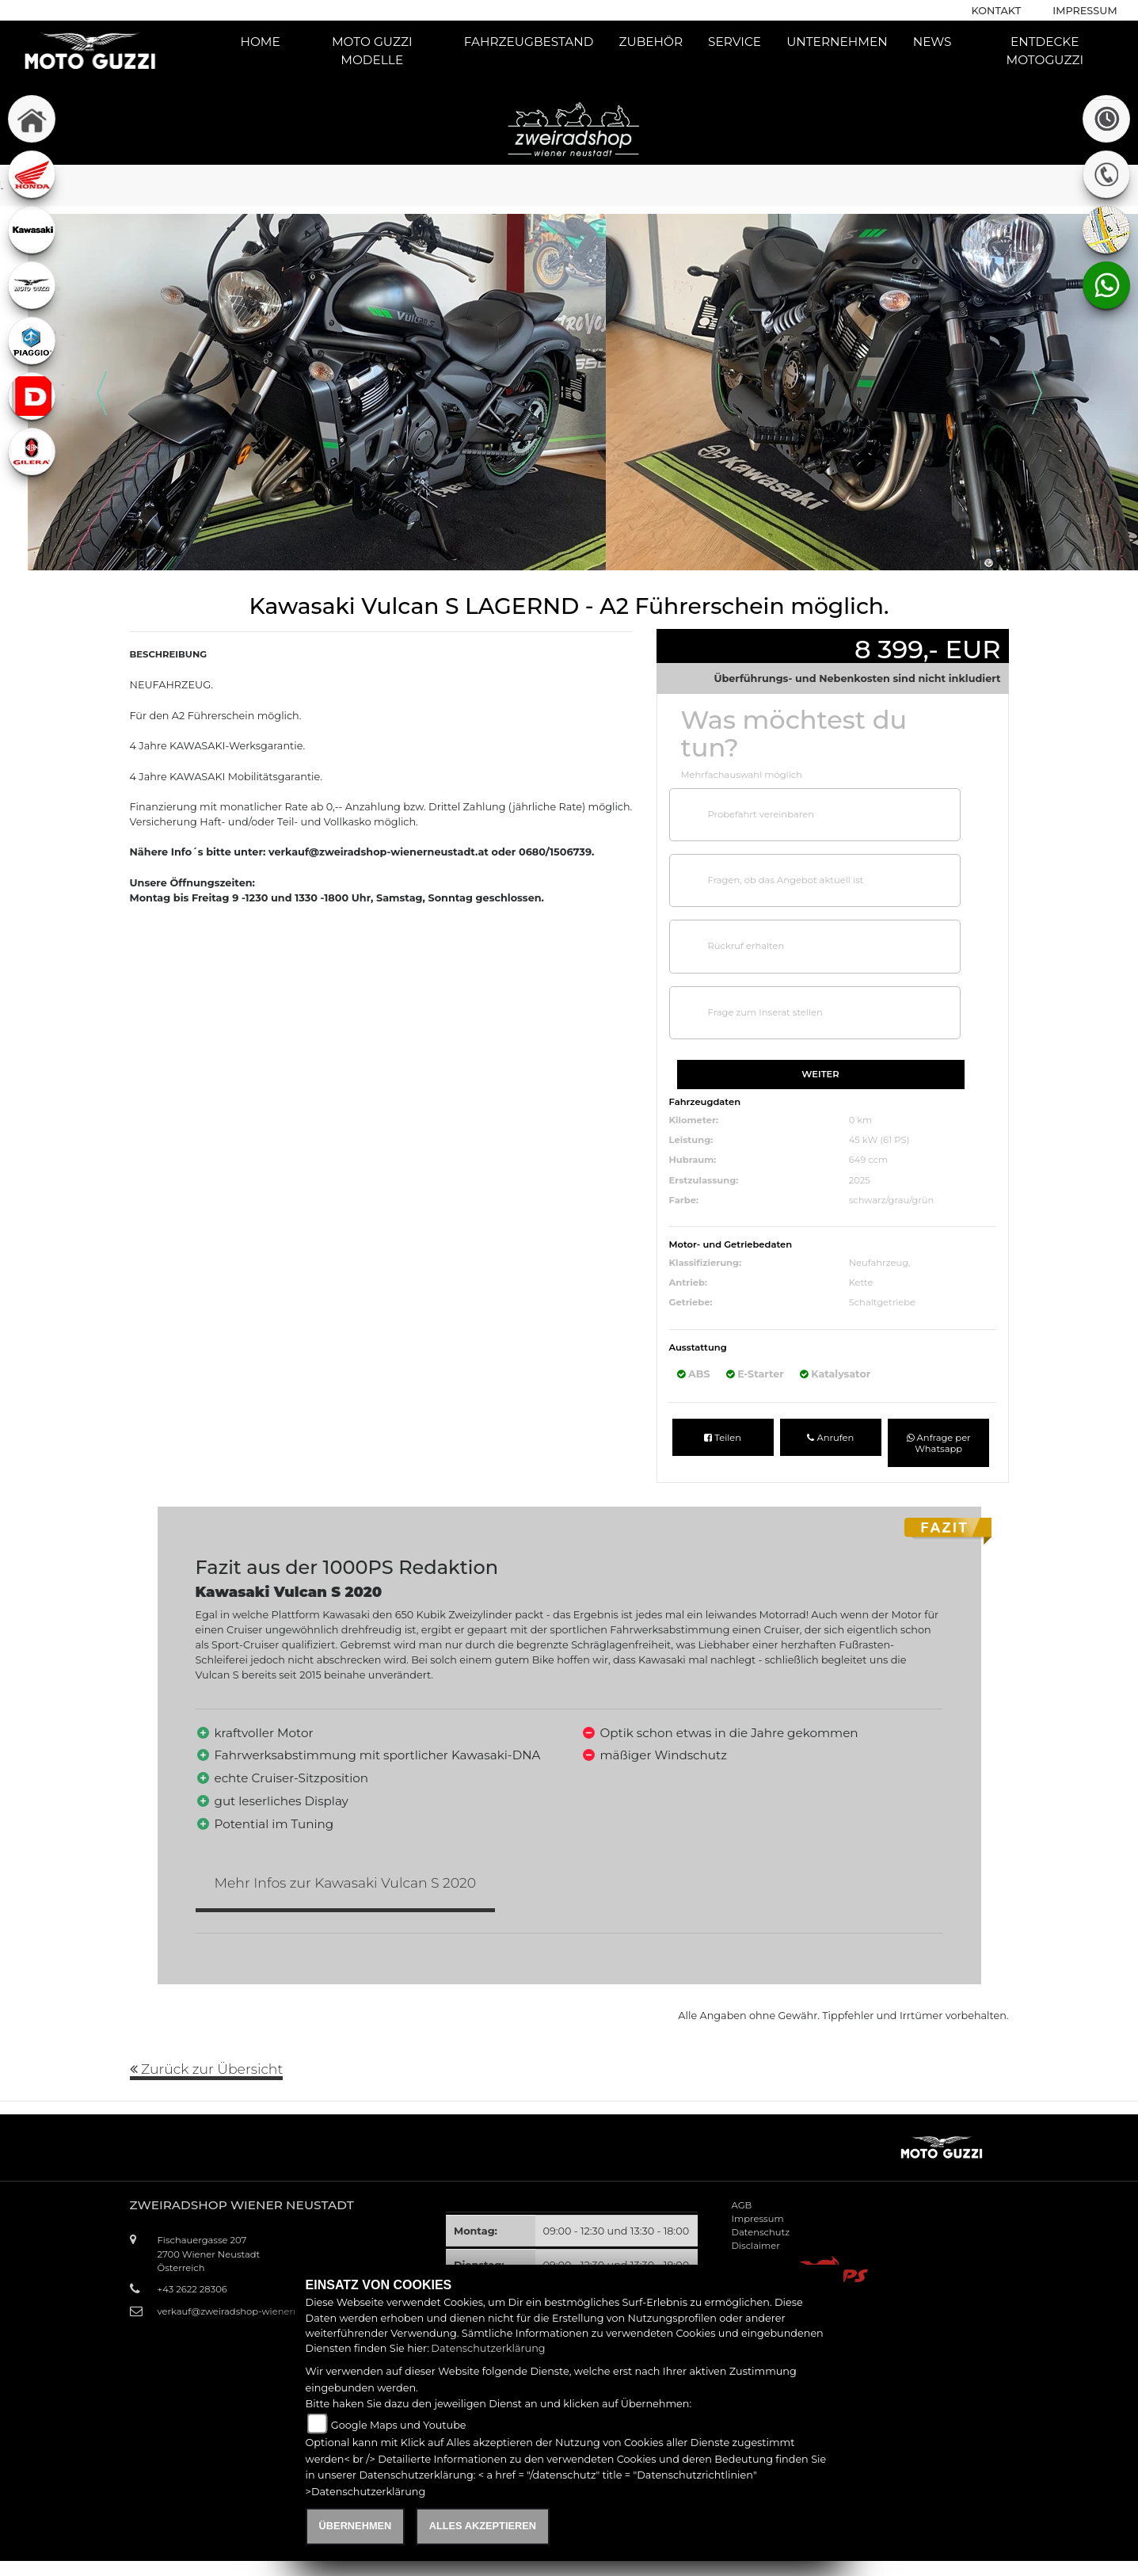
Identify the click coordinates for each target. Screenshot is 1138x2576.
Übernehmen (355, 2526)
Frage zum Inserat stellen (765, 1012)
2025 (859, 1180)
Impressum (1084, 11)
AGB (742, 2205)
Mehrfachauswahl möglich (741, 774)
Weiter (820, 1074)
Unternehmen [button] (837, 41)
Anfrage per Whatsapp (939, 1443)
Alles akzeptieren (482, 2526)
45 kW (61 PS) (879, 1139)
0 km (861, 1120)
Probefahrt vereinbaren (761, 814)
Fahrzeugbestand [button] (529, 41)
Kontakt (997, 11)
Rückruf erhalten (746, 945)
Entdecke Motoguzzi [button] (1044, 50)
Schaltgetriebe (882, 1302)
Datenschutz (761, 2232)
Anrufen (830, 1437)
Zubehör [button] (651, 41)
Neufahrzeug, (880, 1262)
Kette (861, 1282)
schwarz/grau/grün (891, 1200)
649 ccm (869, 1159)
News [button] (932, 41)
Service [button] (734, 41)
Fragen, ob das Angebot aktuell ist (786, 880)
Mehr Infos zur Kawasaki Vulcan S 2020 (346, 1882)
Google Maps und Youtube (398, 2425)
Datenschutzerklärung (488, 2348)
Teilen (722, 1437)
